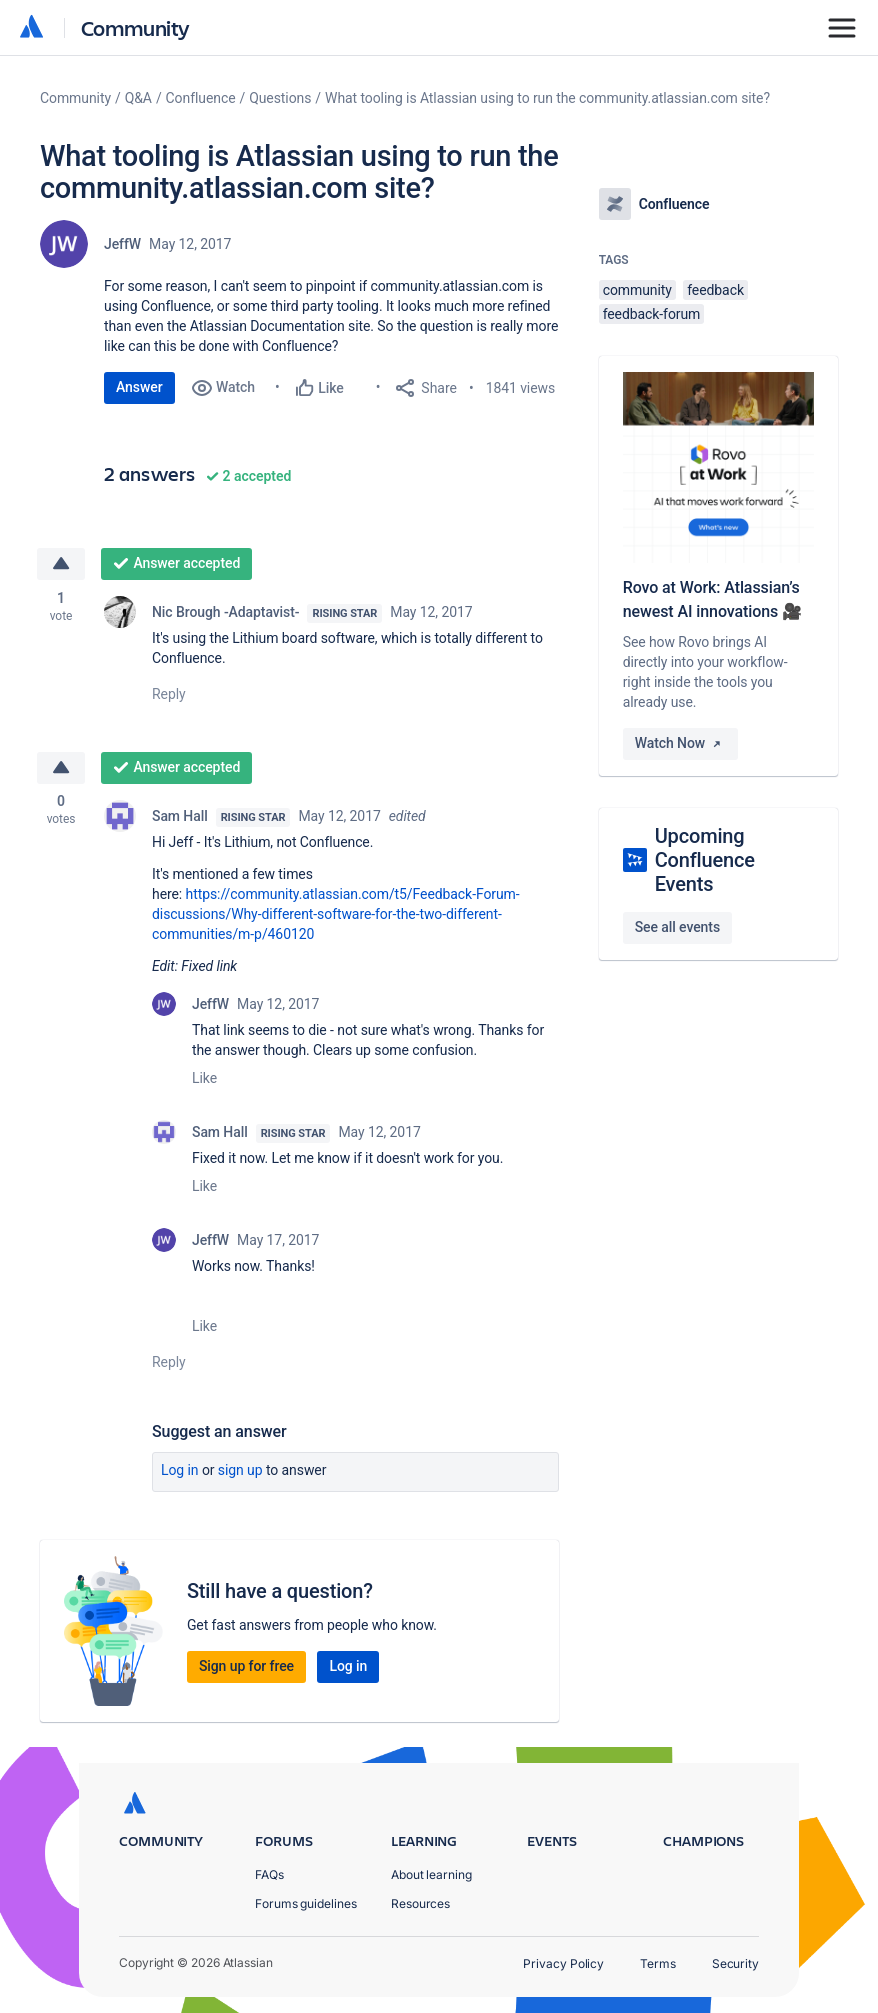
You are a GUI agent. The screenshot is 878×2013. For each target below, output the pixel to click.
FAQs (269, 1874)
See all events (677, 927)
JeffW (122, 244)
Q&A (138, 98)
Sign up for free (246, 1666)
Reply (169, 694)
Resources (420, 1903)
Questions (280, 98)
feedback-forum (652, 314)
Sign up (240, 1470)
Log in (180, 1470)
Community (135, 27)
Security (735, 1963)
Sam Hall (180, 816)
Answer (139, 387)
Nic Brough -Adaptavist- (225, 612)
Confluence (201, 98)
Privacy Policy (563, 1963)
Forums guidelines (306, 1903)
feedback (715, 290)
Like (204, 1078)
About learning (431, 1874)
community (637, 290)
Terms (658, 1963)
